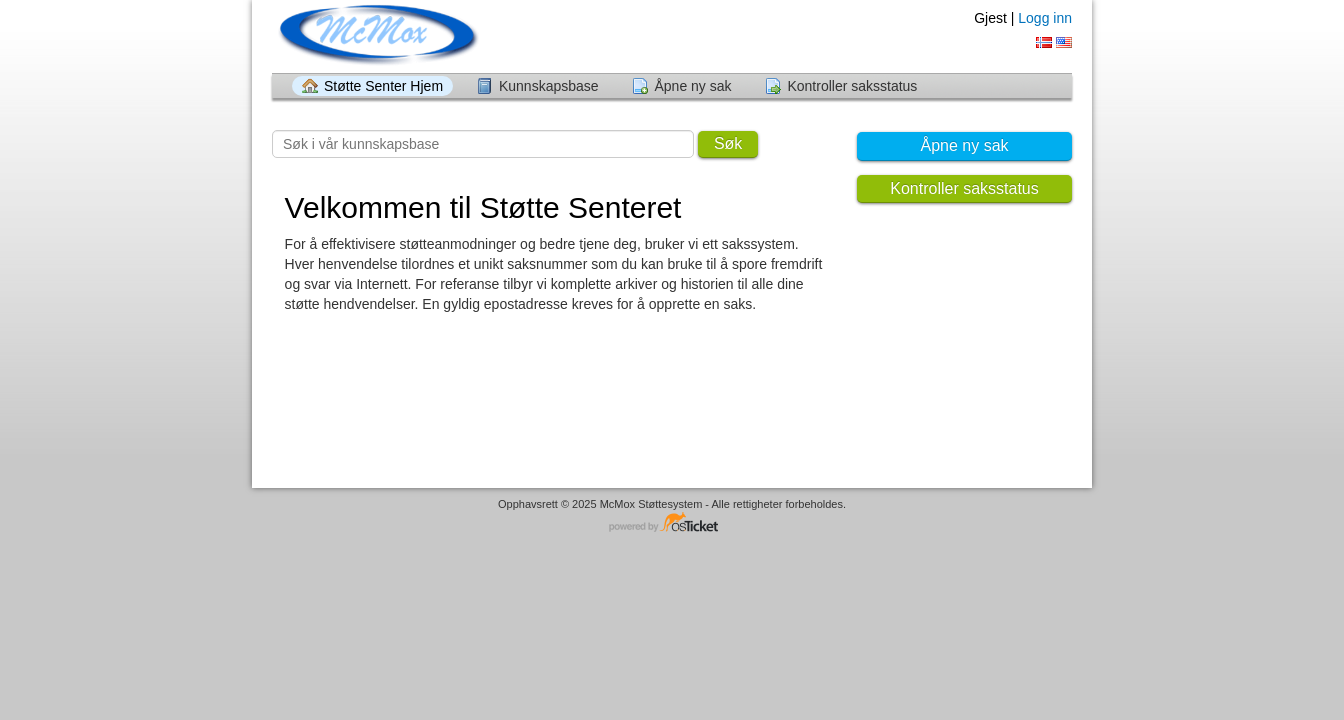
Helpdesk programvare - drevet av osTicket (672, 523)
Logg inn (1045, 18)
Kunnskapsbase (549, 86)
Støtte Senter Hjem (383, 86)
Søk (728, 143)
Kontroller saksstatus (852, 86)
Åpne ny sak (692, 86)
